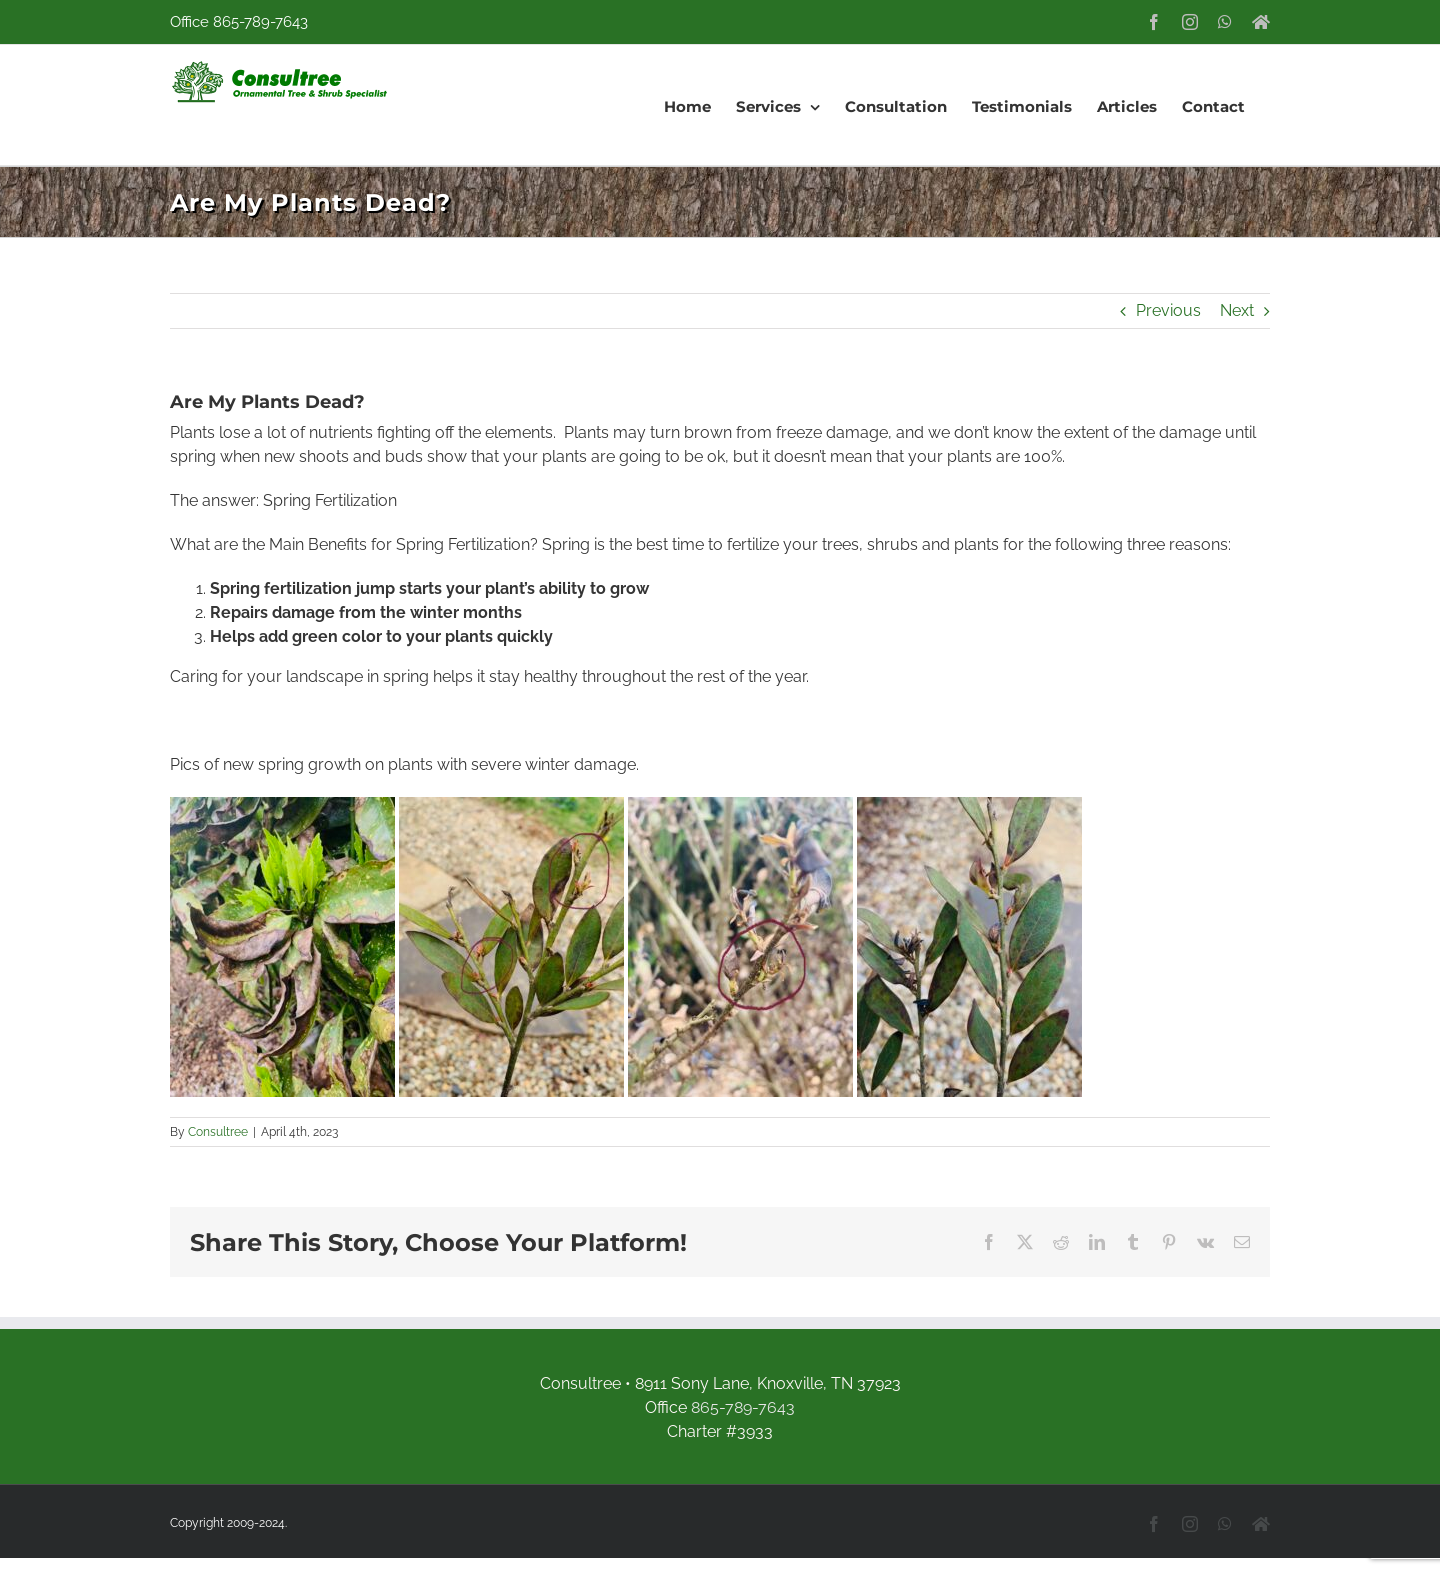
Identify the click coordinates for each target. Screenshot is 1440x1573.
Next (1237, 310)
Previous (1168, 310)
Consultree (218, 1132)
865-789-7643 (260, 22)
